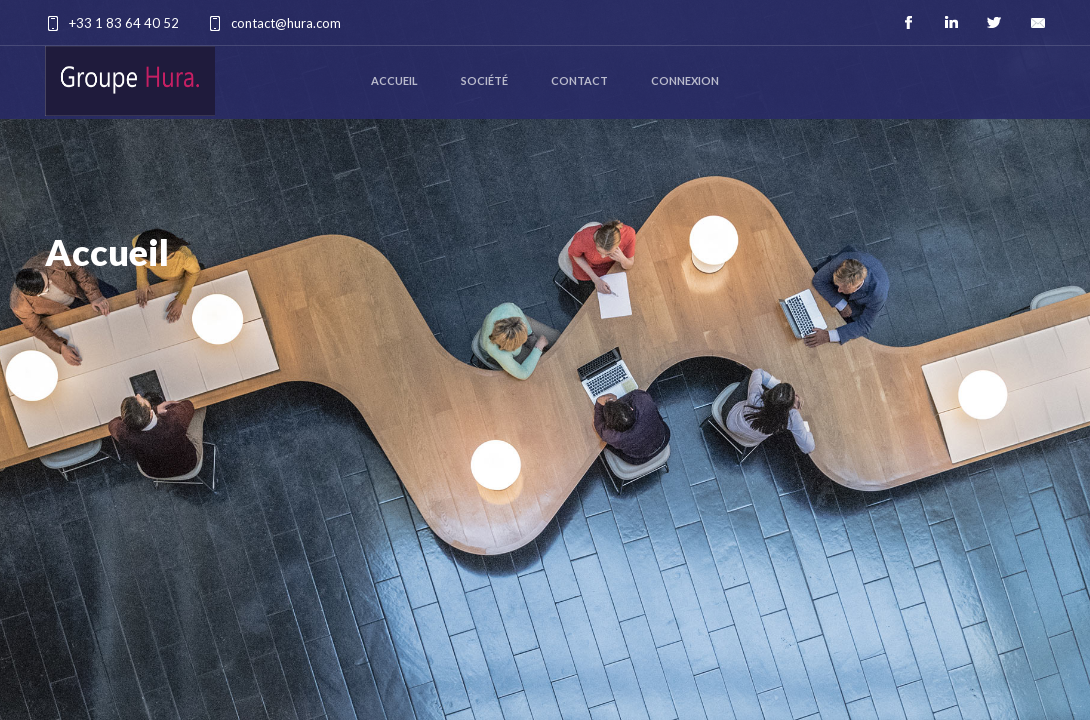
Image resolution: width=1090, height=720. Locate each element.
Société (484, 80)
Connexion (685, 80)
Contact (579, 80)
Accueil (394, 80)
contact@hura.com (286, 23)
